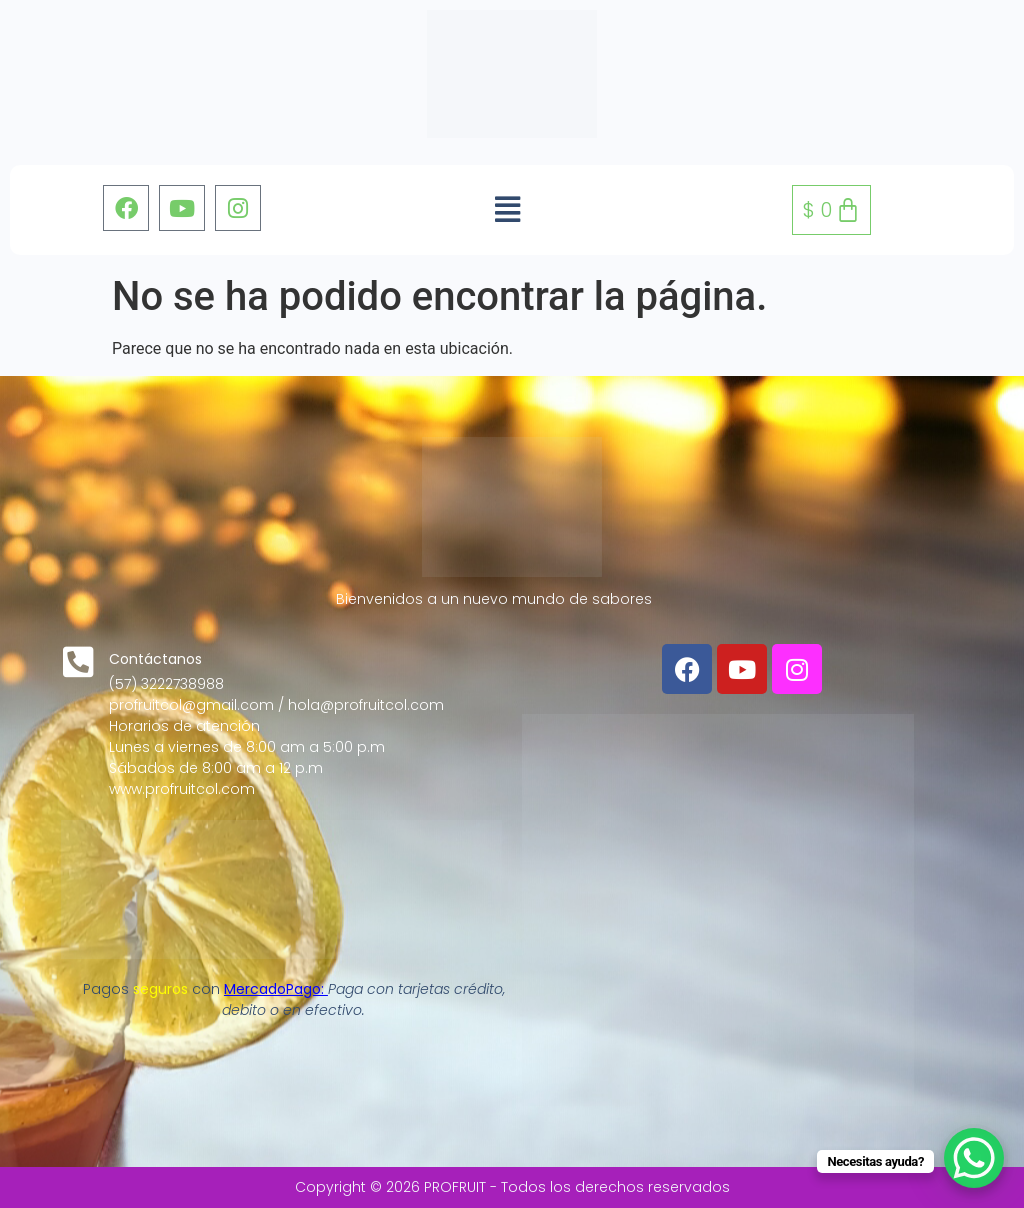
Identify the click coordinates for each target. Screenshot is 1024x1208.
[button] (507, 210)
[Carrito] (831, 210)
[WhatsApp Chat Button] (974, 1158)
